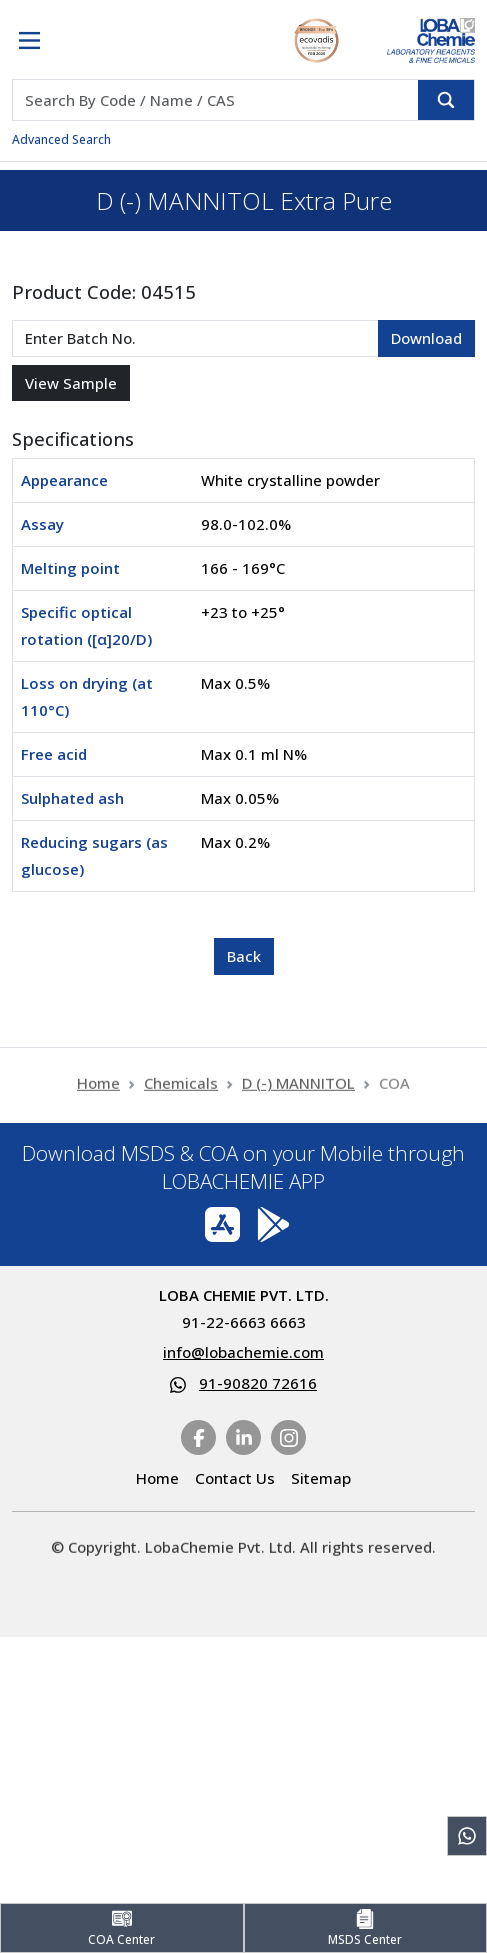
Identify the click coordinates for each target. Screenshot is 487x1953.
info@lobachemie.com (243, 1352)
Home (98, 1091)
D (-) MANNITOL (298, 1091)
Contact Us (235, 1478)
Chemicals (181, 1091)
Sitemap (321, 1478)
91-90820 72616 (258, 1383)
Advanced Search (61, 139)
